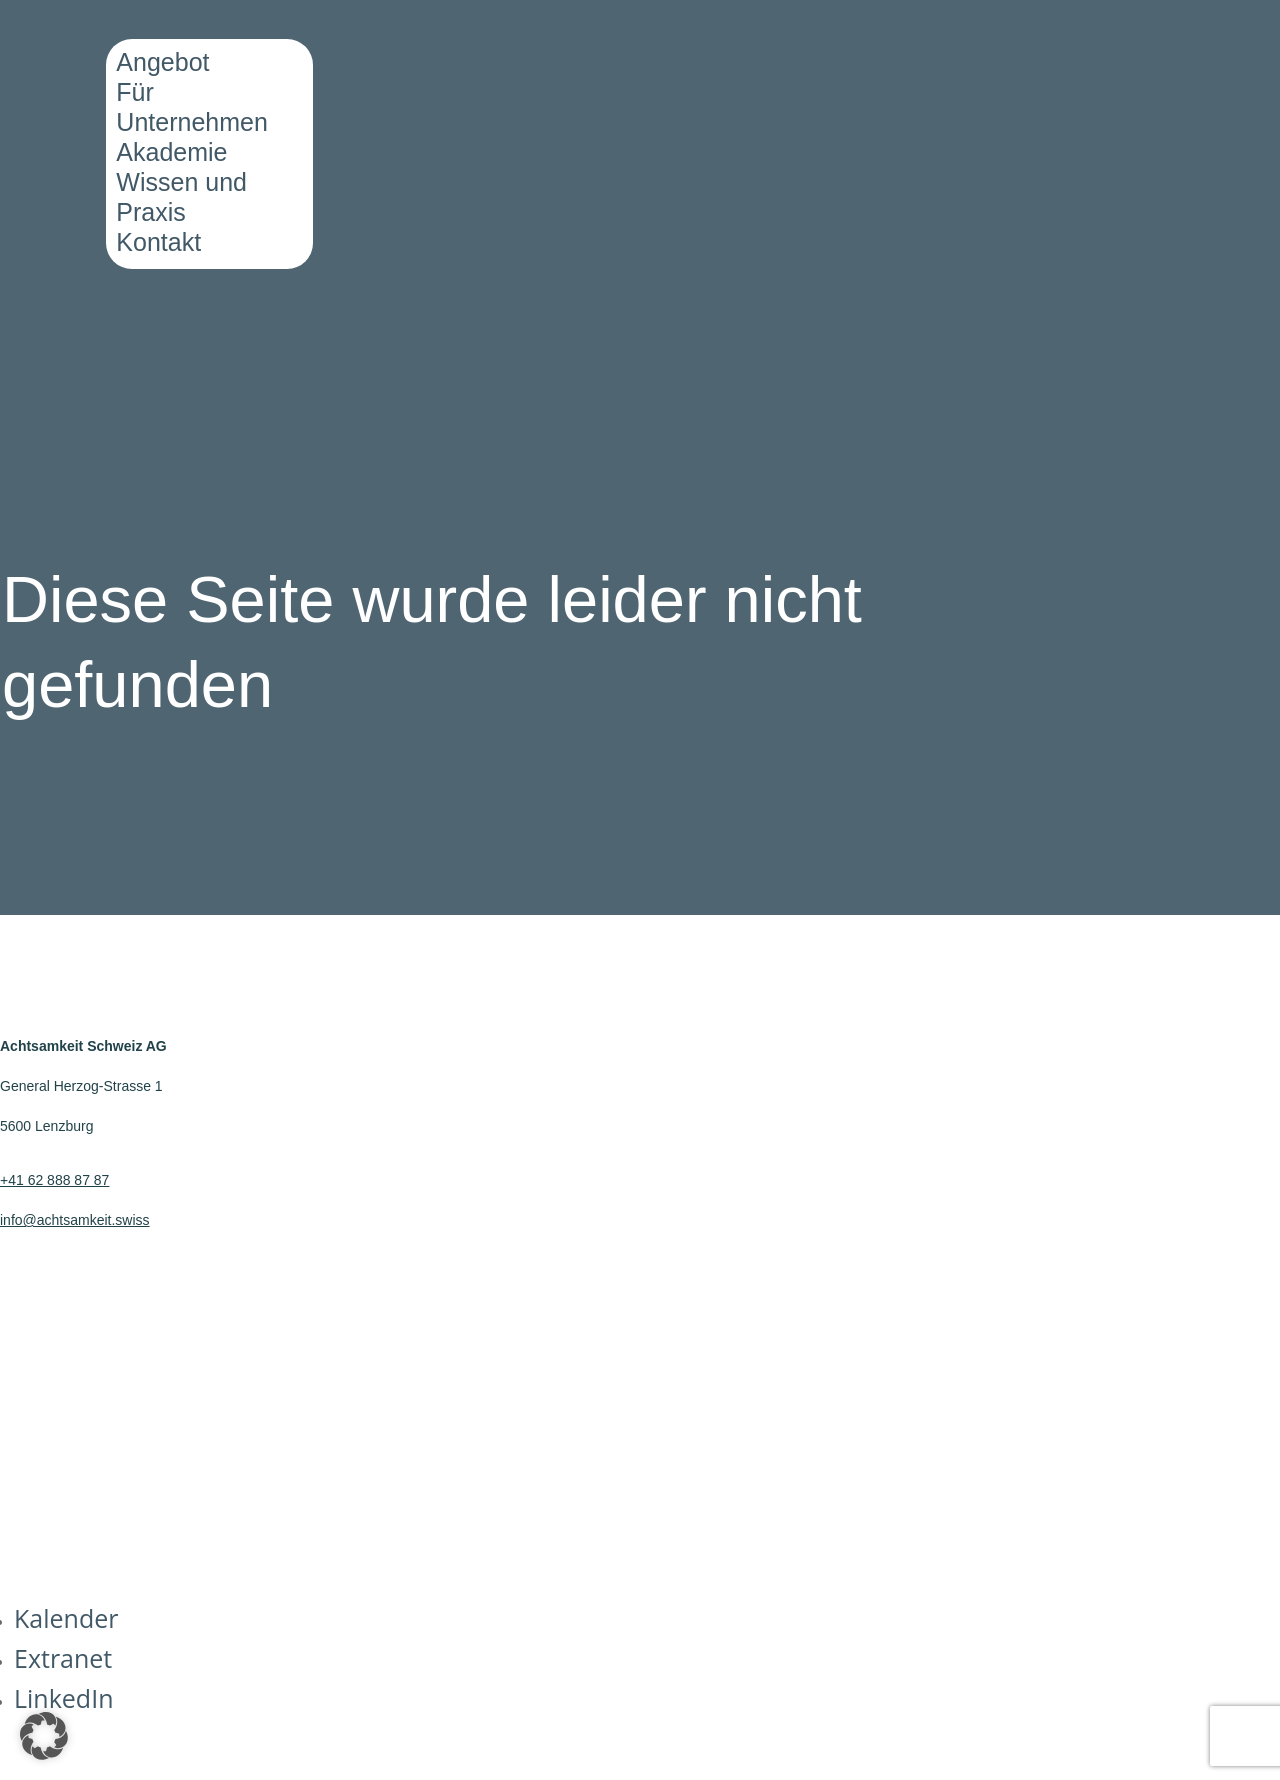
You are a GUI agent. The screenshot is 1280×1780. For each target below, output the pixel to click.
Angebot (162, 62)
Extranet (63, 1658)
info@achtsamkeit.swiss (75, 1220)
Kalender (66, 1618)
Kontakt (158, 242)
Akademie (171, 152)
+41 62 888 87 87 (54, 1180)
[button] (44, 1736)
